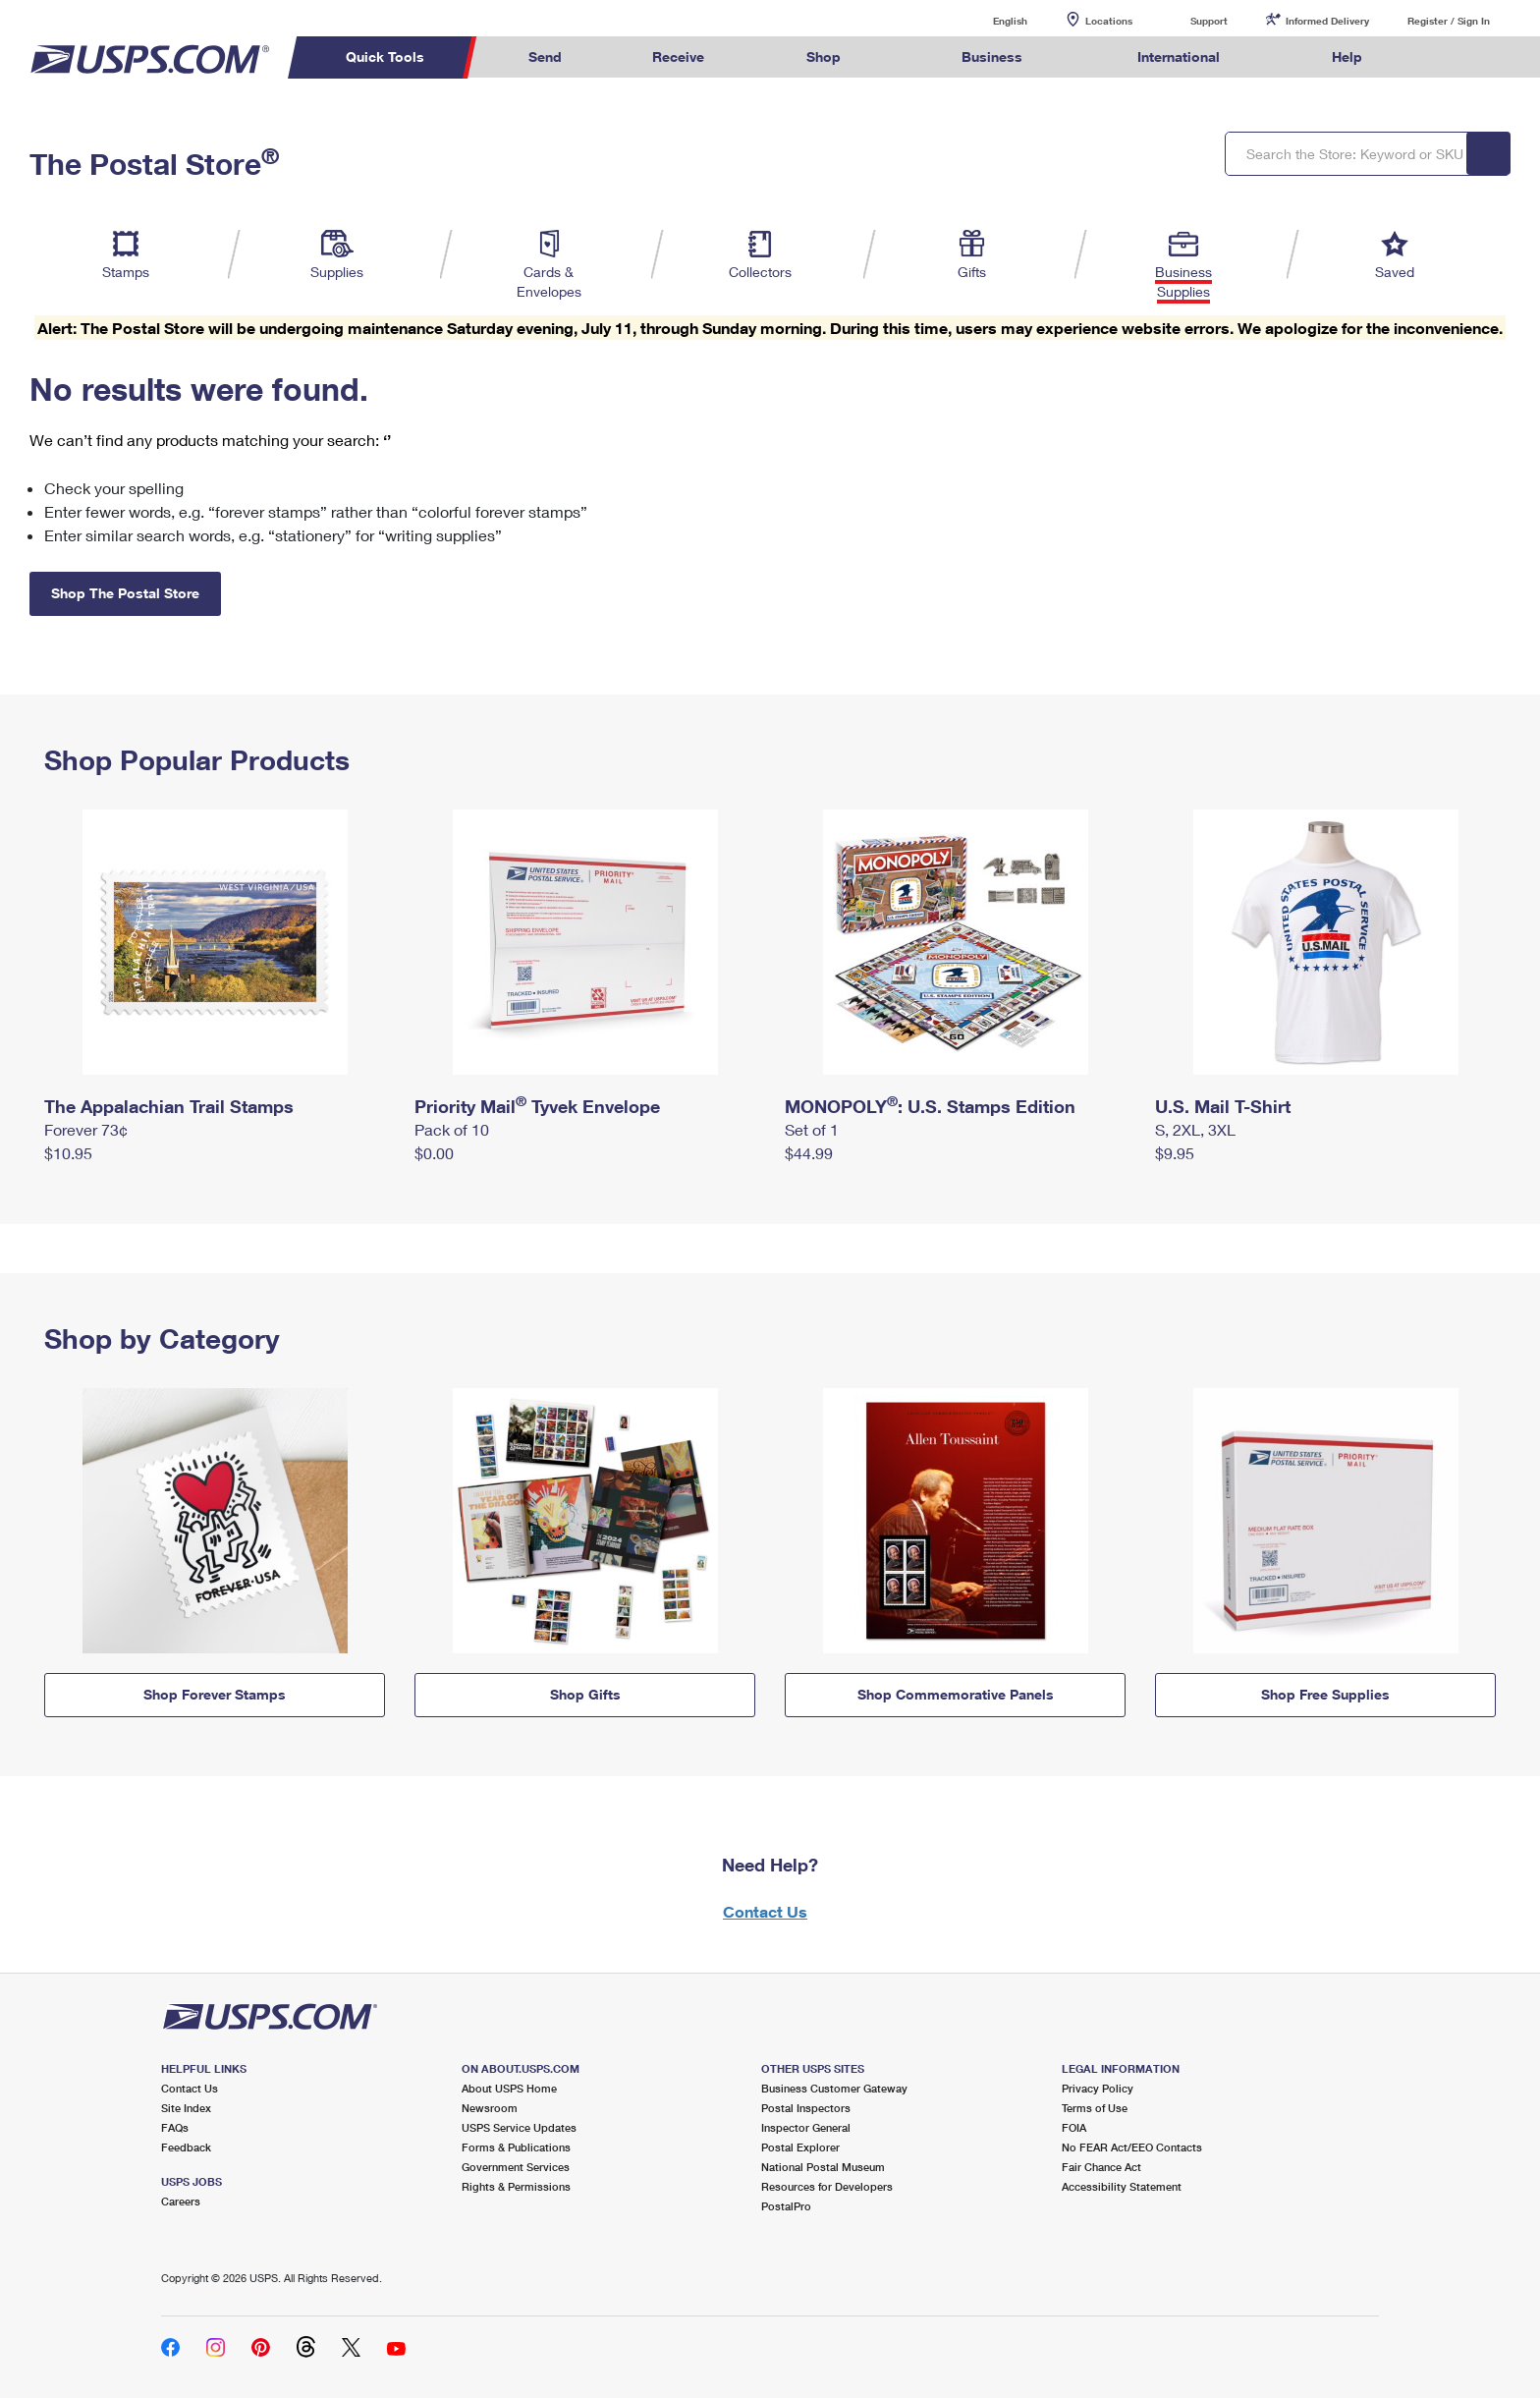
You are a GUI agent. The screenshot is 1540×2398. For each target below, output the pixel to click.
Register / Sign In (1448, 21)
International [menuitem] (1178, 56)
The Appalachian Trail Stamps (169, 1106)
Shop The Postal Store (125, 593)
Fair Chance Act (1101, 2166)
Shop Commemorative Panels (955, 1694)
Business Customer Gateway (834, 2088)
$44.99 (809, 1152)
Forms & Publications (516, 2147)
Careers (180, 2201)
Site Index (186, 2107)
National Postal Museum (823, 2166)
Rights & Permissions (516, 2186)
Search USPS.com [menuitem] (1445, 57)
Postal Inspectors (806, 2107)
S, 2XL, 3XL (1195, 1129)
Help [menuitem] (1347, 56)
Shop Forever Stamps (214, 1694)
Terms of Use (1095, 2107)
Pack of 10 (451, 1129)
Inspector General (806, 2127)
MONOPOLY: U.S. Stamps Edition (930, 1106)
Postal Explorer (800, 2147)
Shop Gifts (585, 1694)
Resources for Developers (827, 2186)
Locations (1108, 21)
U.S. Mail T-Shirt (1223, 1106)
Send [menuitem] (545, 56)
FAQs (175, 2127)
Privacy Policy (1097, 2088)
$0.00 (434, 1152)
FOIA (1074, 2127)
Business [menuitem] (992, 56)
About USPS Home (509, 2088)
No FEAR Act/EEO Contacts (1132, 2147)
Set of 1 (812, 1129)
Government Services (516, 2166)
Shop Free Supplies (1325, 1694)
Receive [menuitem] (678, 56)
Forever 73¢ (86, 1129)
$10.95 (68, 1152)
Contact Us (765, 1911)
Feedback (186, 2147)
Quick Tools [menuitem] (385, 56)
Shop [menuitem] (823, 56)
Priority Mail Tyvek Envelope (537, 1106)
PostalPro (786, 2206)
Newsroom (490, 2107)
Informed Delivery (1327, 21)
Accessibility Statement (1122, 2186)
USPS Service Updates (519, 2127)
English (990, 20)
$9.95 (1174, 1152)
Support (1209, 21)
